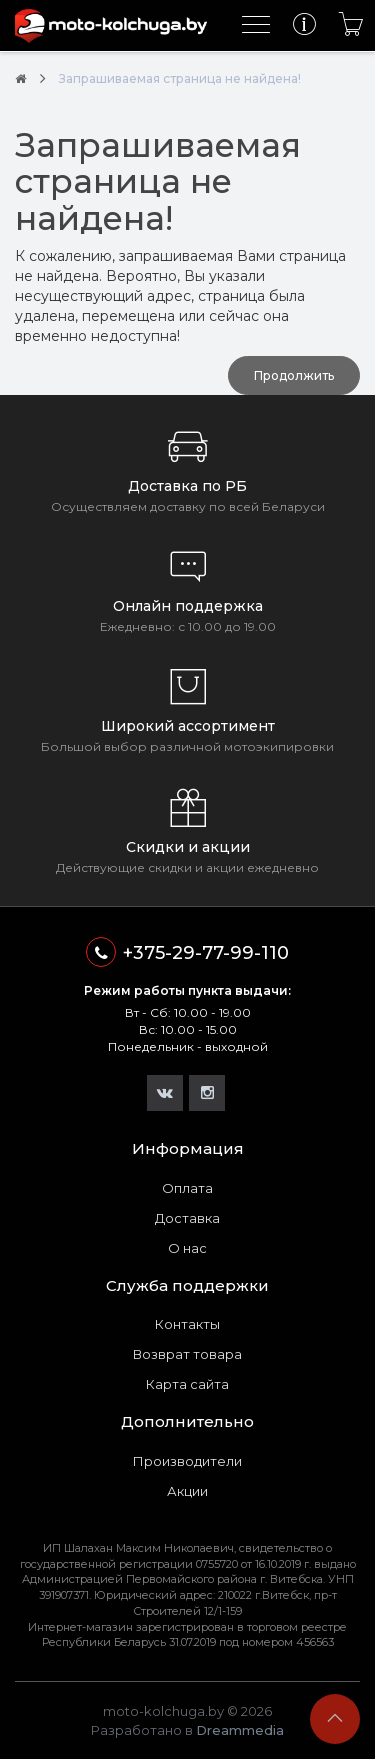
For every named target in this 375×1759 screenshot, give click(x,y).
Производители (187, 1461)
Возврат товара (187, 1354)
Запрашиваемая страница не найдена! (180, 78)
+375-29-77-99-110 (187, 952)
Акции (187, 1491)
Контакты (187, 1324)
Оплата (187, 1188)
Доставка (187, 1218)
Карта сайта (187, 1384)
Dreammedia (240, 1730)
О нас (187, 1248)
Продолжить (294, 375)
